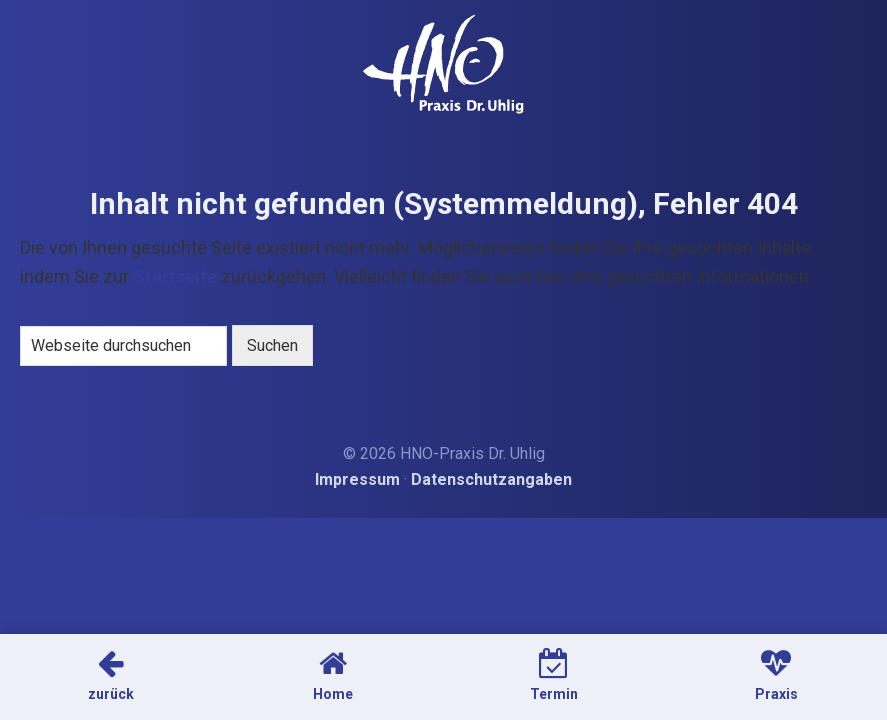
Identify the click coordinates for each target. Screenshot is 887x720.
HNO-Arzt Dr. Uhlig (443, 64)
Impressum (357, 479)
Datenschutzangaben (491, 479)
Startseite (175, 276)
